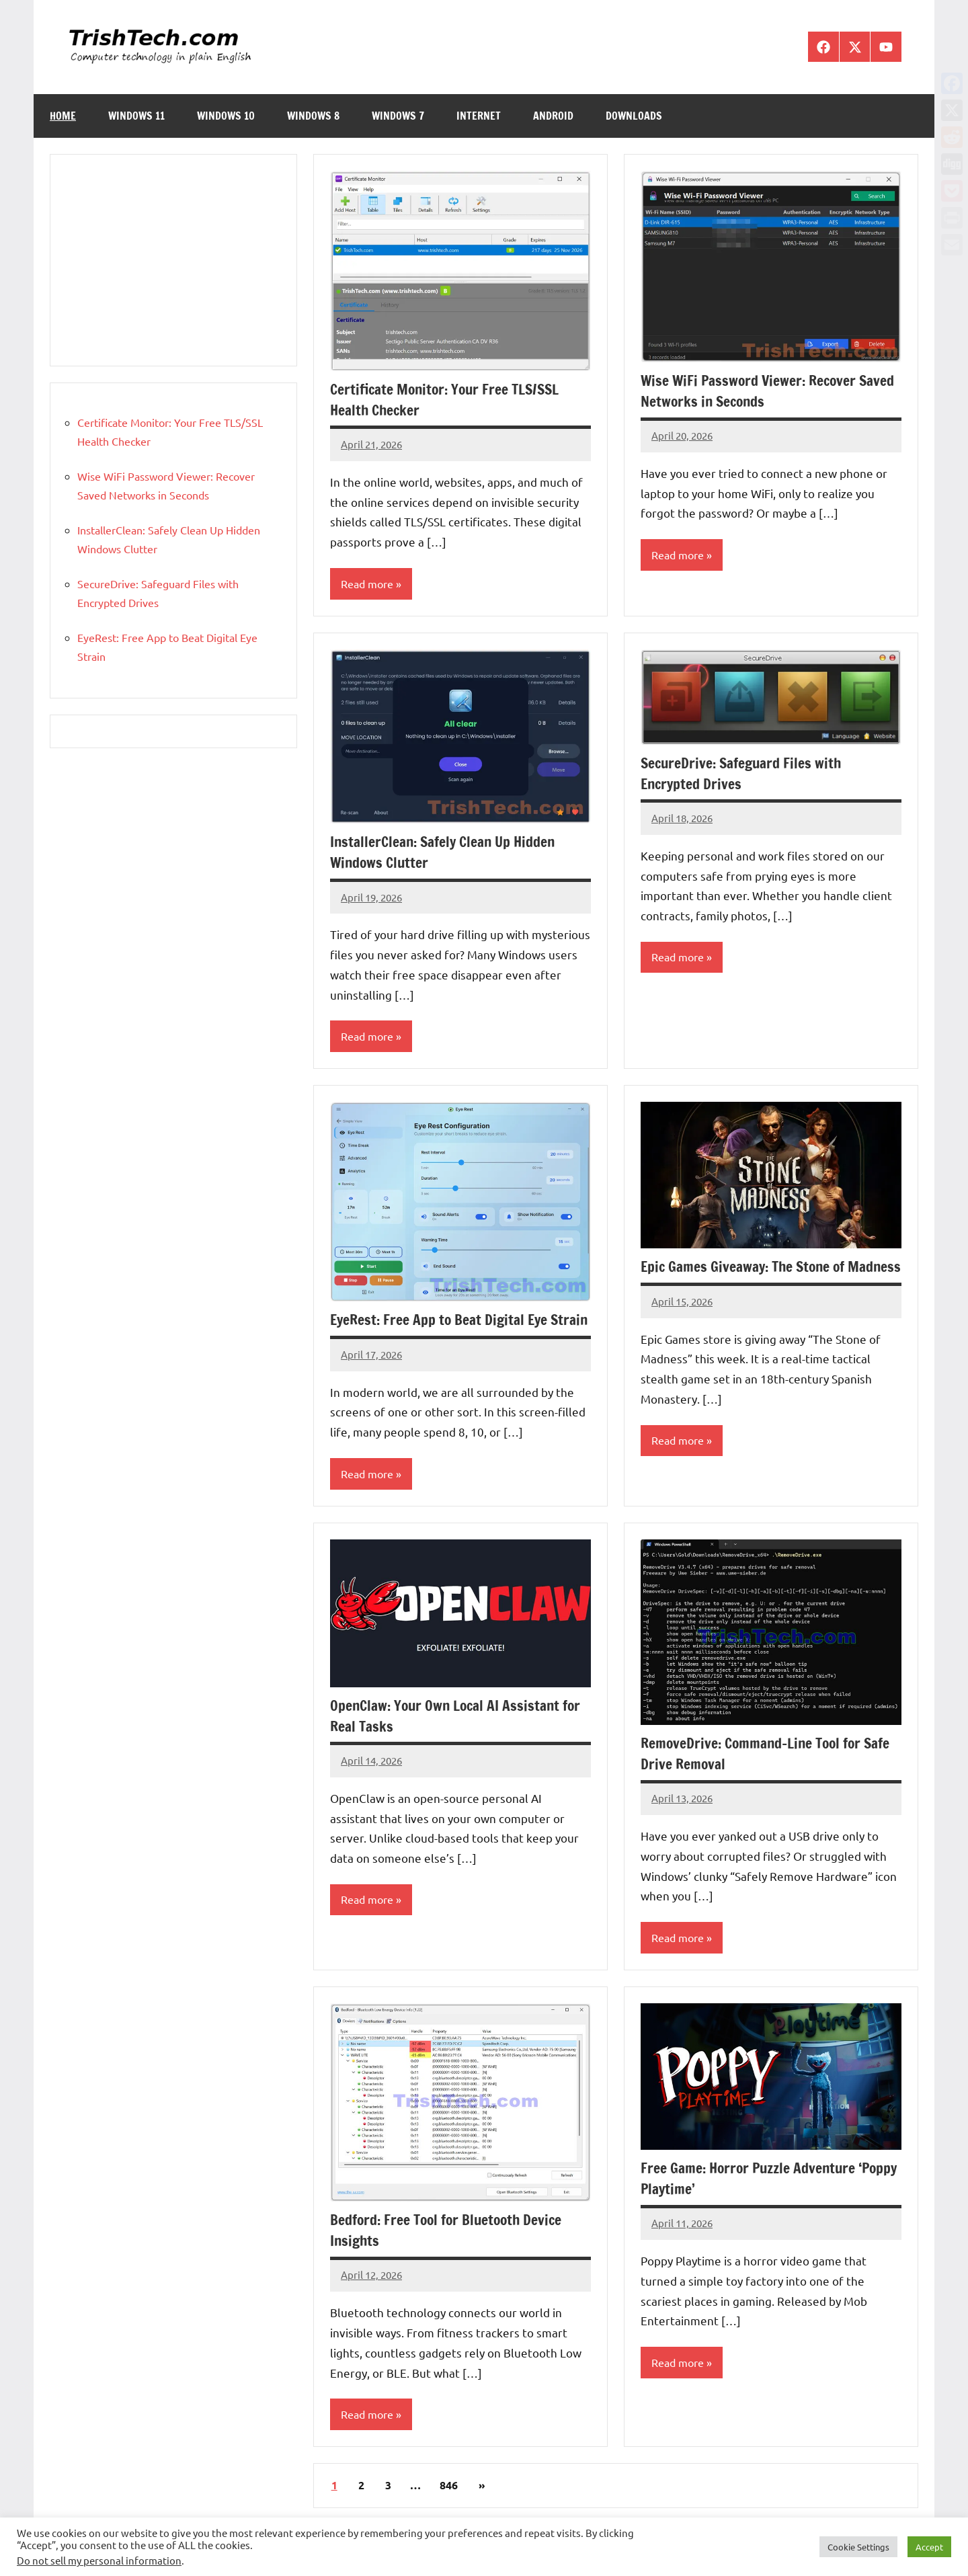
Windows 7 (398, 115)
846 (449, 2508)
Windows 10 (226, 115)
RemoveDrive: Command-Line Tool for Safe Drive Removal (769, 1775)
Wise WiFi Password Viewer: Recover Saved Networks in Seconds (770, 390)
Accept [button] (929, 2546)
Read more (367, 583)
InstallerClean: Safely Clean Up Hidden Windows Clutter (445, 852)
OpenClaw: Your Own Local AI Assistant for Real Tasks (458, 1737)
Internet (478, 115)
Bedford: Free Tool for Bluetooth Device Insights (449, 2252)
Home (63, 115)
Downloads (634, 115)
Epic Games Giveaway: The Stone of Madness (746, 1278)
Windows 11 (136, 115)
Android (553, 115)
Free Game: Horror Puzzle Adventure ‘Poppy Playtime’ (750, 2200)
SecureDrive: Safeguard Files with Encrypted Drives (743, 773)
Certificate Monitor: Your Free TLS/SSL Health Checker (448, 399)
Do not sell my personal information (99, 2560)
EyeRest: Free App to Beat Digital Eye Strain (441, 1331)
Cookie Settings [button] (858, 2546)
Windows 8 (313, 115)
